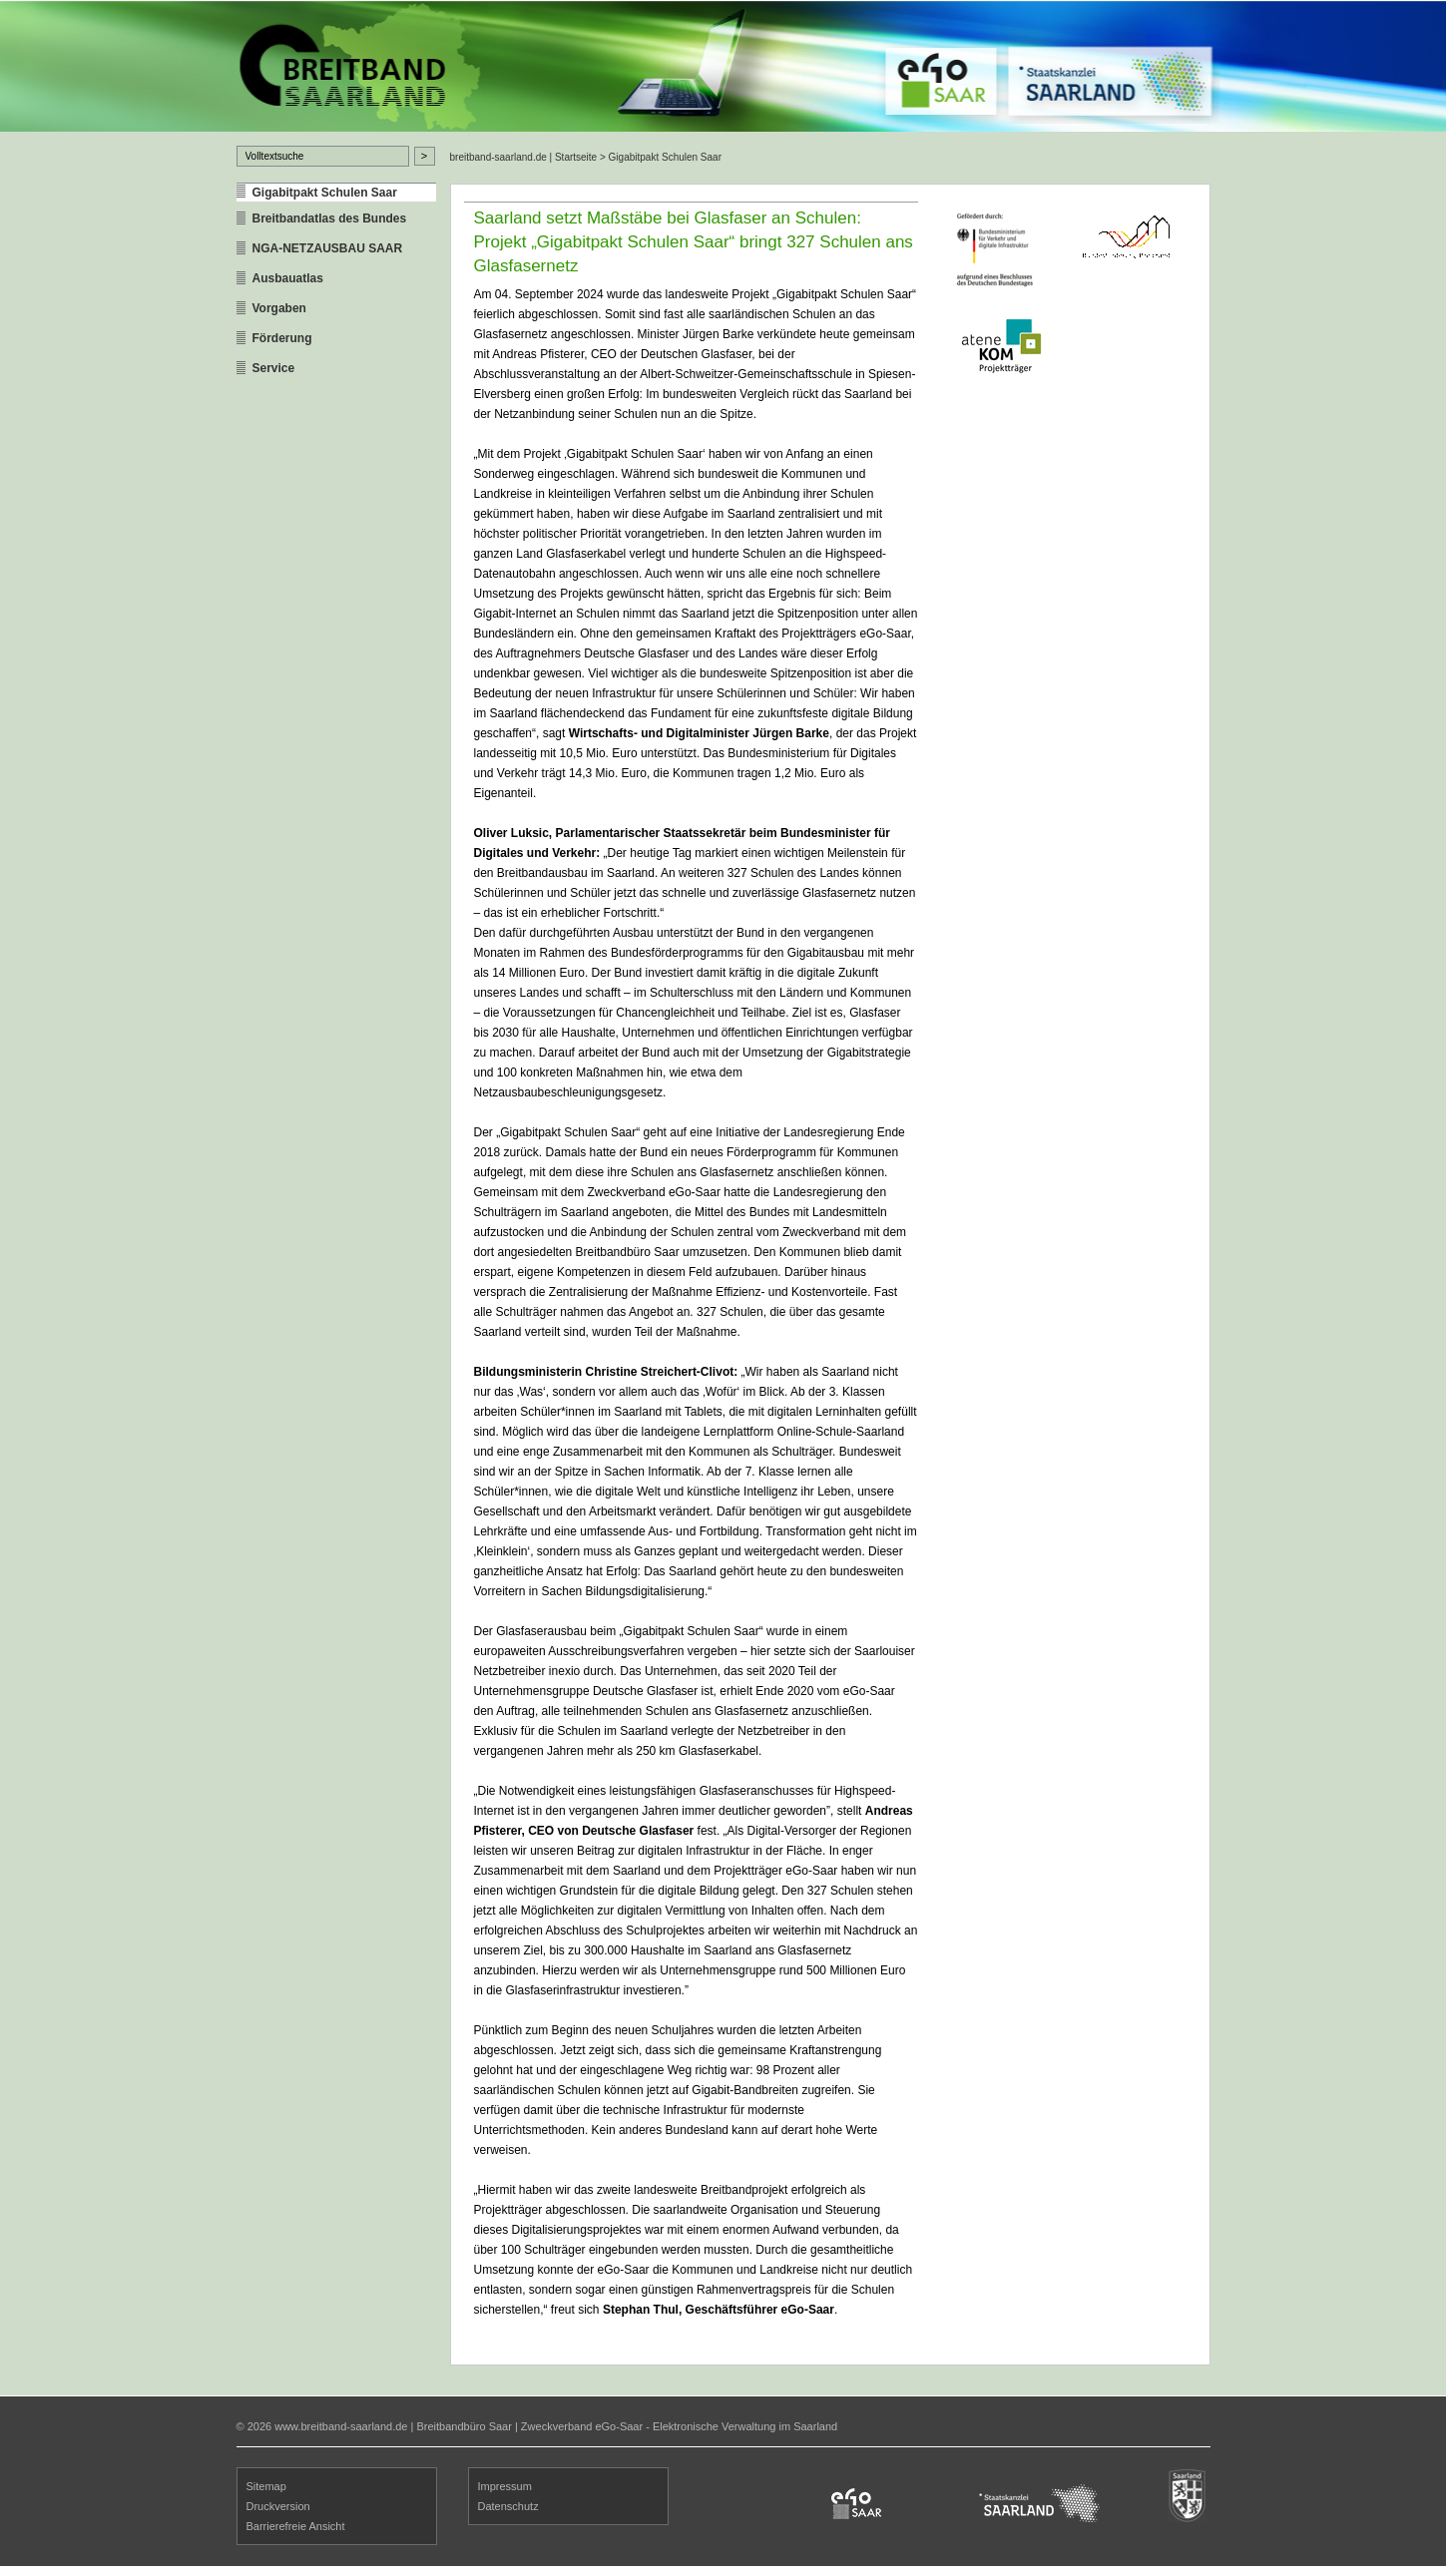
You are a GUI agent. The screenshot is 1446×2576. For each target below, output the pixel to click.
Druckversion (278, 2506)
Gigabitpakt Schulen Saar (324, 193)
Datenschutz (508, 2506)
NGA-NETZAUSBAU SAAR (327, 248)
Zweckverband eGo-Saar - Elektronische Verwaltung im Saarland (679, 2426)
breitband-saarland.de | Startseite (524, 157)
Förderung (282, 338)
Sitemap (266, 2486)
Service (273, 368)
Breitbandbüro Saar (463, 2426)
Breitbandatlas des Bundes (329, 218)
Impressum (505, 2486)
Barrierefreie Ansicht (295, 2526)
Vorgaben (279, 308)
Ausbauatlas (287, 278)
